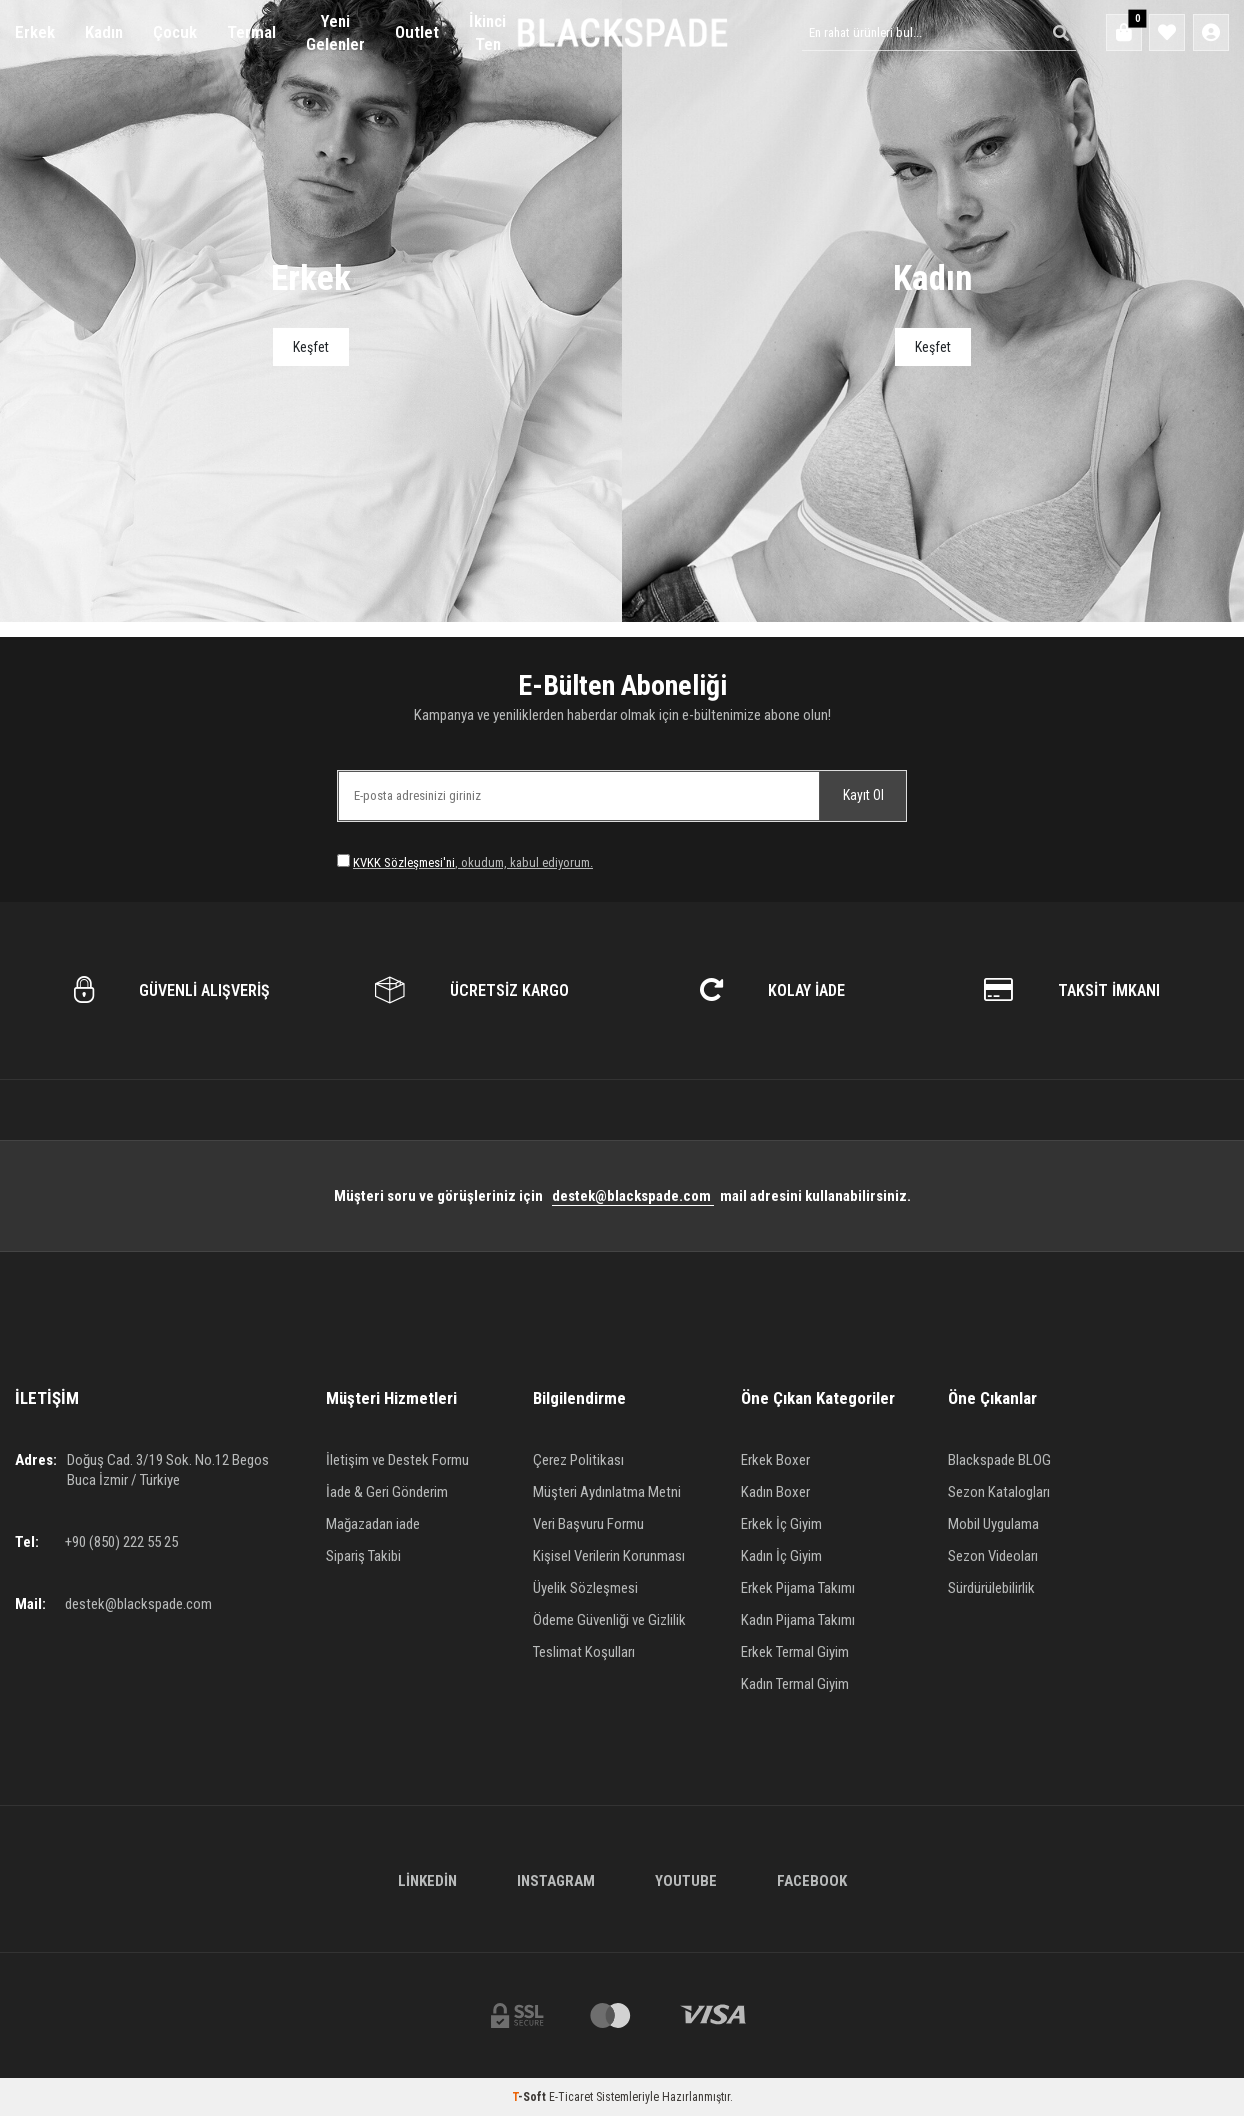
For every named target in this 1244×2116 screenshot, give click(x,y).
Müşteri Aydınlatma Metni (607, 1492)
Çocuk (175, 32)
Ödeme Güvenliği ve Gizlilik (609, 1620)
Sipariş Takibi (363, 1556)
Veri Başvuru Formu (588, 1524)
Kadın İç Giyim (781, 1556)
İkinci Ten (487, 32)
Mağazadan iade (373, 1524)
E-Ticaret (571, 2097)
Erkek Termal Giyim (795, 1652)
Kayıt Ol (863, 795)
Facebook (812, 1881)
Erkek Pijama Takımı (798, 1588)
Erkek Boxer (775, 1460)
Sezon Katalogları (999, 1492)
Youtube (686, 1881)
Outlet (417, 32)
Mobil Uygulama (993, 1524)
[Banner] (311, 311)
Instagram (556, 1881)
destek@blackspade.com (633, 1196)
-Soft (530, 2097)
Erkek (35, 32)
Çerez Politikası (578, 1460)
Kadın (104, 32)
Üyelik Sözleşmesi (585, 1588)
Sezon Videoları (993, 1556)
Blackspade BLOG (999, 1460)
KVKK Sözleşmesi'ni (404, 862)
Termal (251, 32)
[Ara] (1055, 33)
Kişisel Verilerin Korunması (609, 1556)
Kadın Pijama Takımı (798, 1620)
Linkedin (427, 1881)
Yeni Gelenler (335, 32)
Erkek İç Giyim (781, 1524)
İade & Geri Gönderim (387, 1492)
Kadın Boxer (775, 1492)
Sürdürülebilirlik (991, 1588)
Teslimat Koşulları (584, 1652)
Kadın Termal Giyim (795, 1684)
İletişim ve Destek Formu (397, 1460)
